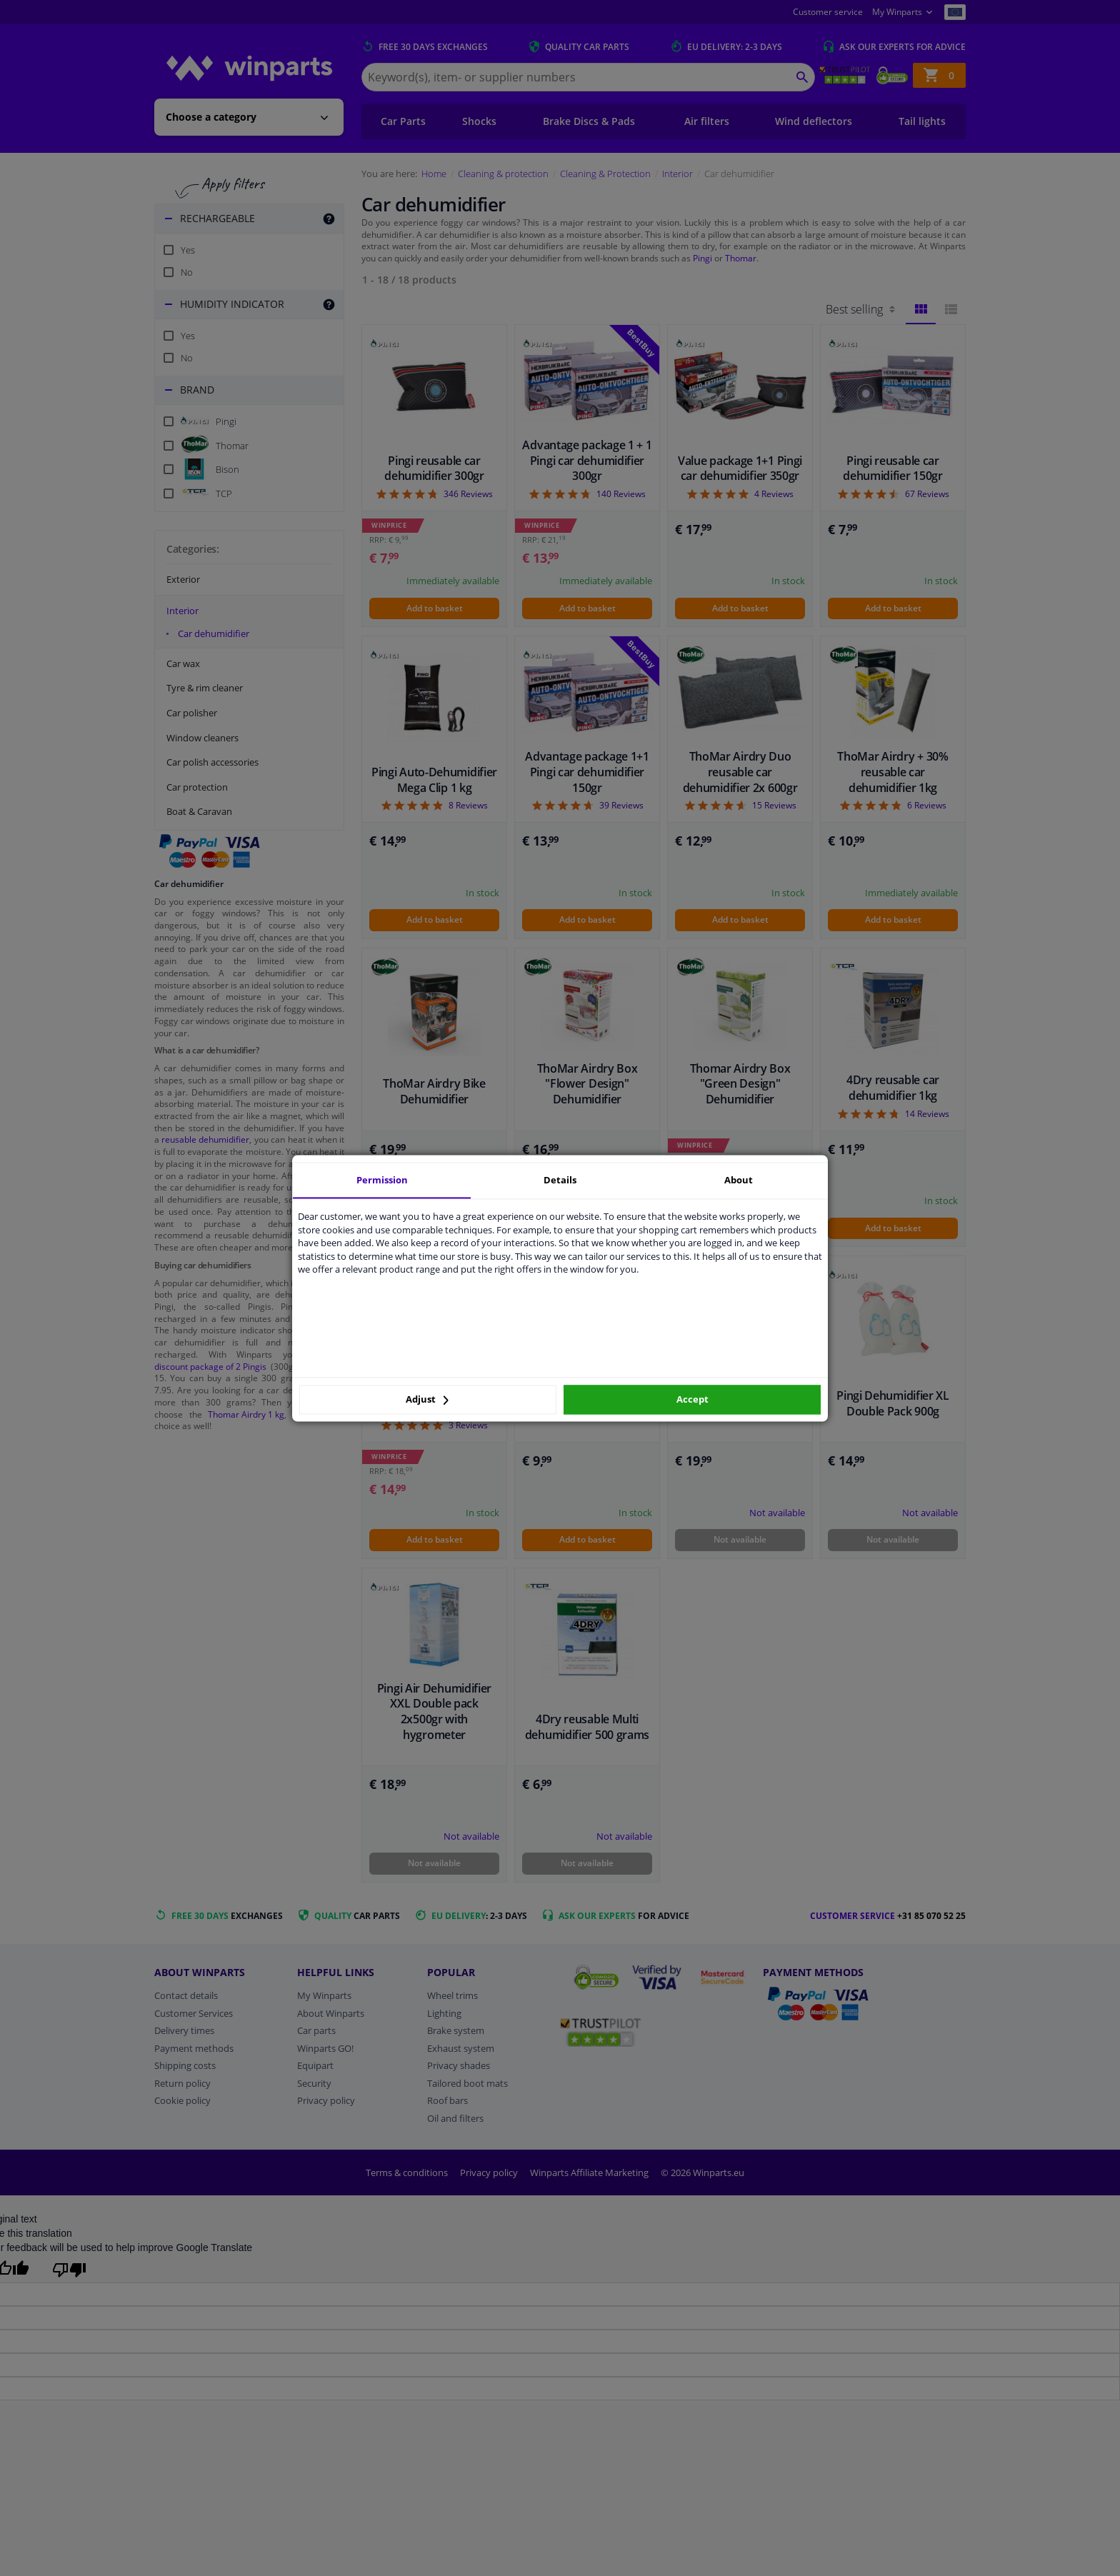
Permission (382, 1179)
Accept (692, 1399)
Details (560, 1179)
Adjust (427, 1399)
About (738, 1179)
